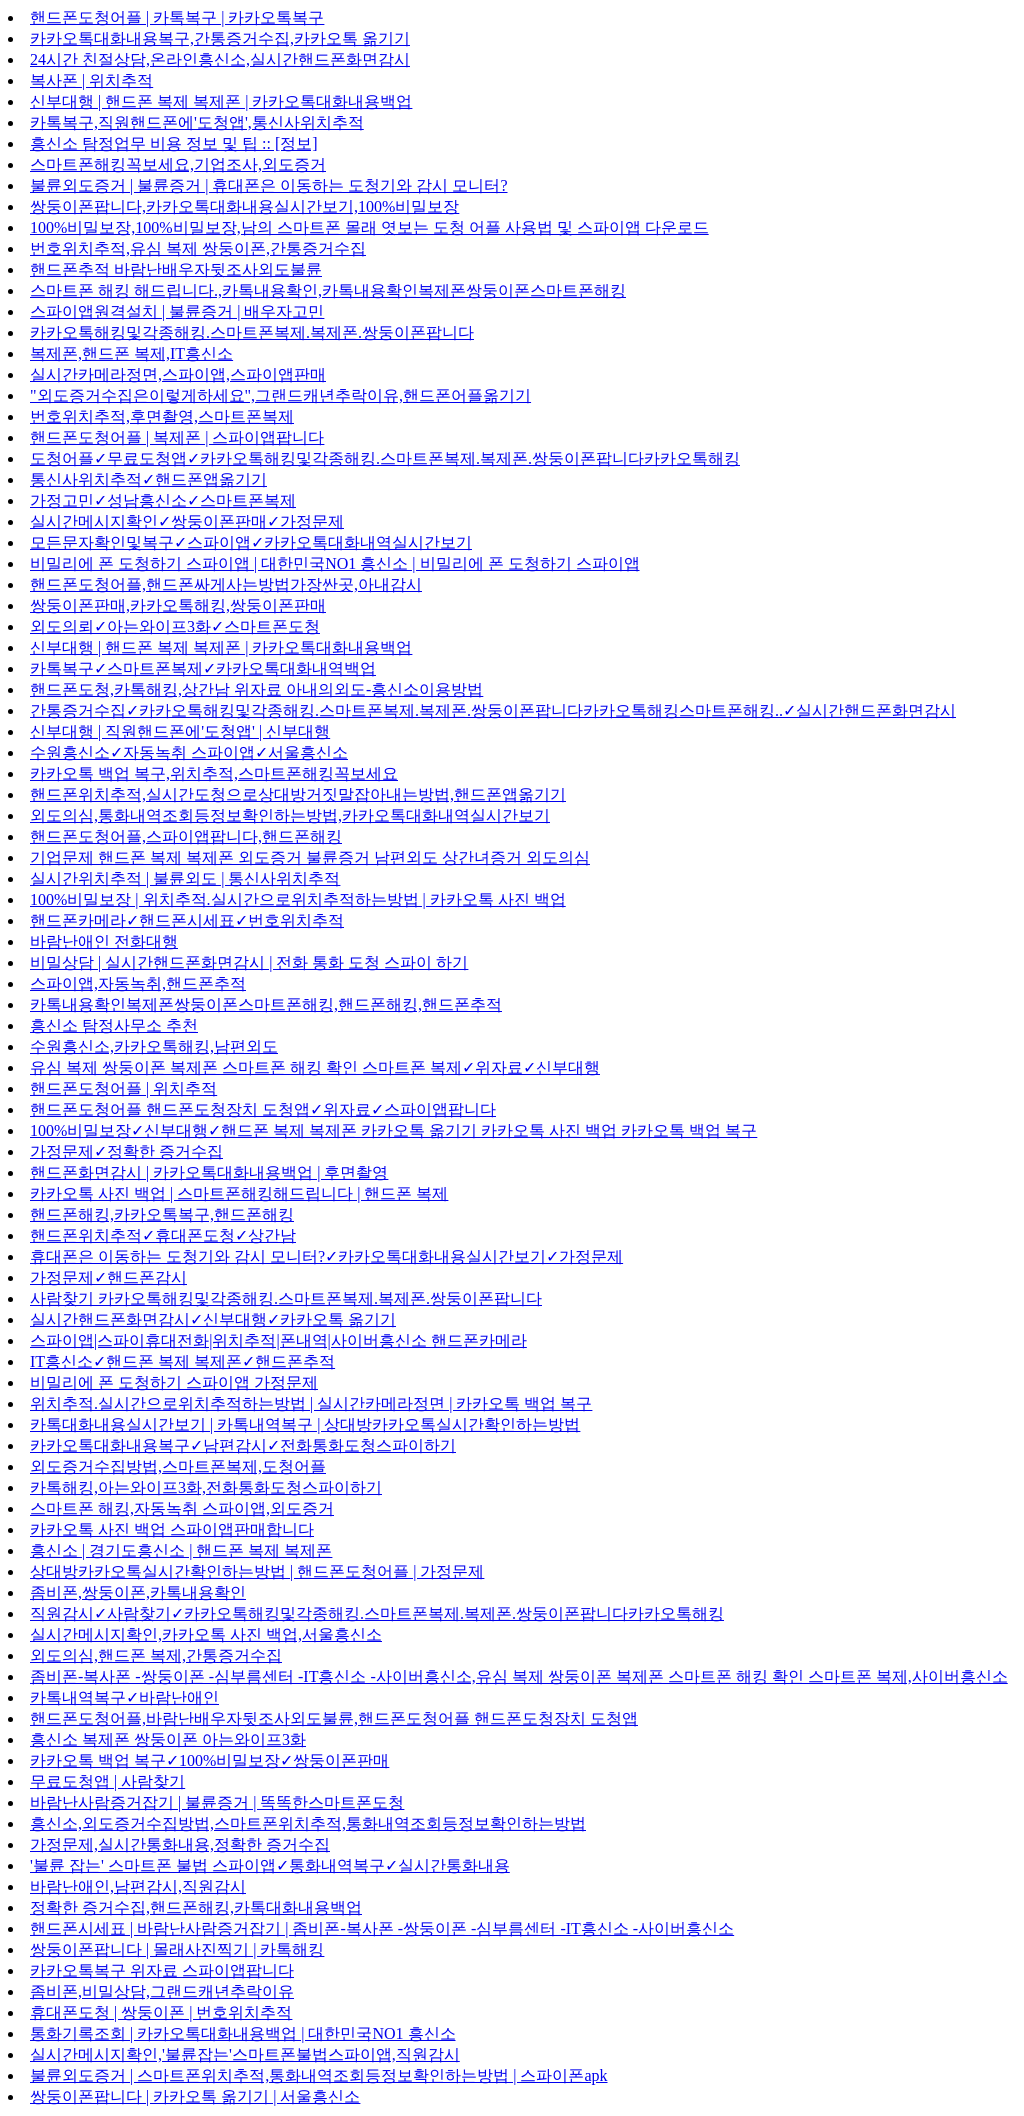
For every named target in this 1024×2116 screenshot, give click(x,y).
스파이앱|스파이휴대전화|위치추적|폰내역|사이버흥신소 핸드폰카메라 (278, 1340)
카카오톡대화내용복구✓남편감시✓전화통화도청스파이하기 (243, 1445)
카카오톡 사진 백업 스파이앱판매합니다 (172, 1529)
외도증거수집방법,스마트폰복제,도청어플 (178, 1466)
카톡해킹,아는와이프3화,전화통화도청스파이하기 (206, 1487)
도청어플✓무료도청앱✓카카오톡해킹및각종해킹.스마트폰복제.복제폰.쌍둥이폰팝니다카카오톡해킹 (385, 458)
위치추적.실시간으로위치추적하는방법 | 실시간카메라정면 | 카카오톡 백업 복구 (311, 1403)
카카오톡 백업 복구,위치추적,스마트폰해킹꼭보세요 (214, 773)
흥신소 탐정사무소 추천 (114, 1025)
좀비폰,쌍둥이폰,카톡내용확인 (138, 1592)
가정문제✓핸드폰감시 (108, 1277)
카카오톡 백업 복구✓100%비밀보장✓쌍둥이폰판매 (209, 1760)
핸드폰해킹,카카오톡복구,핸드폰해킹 (162, 1214)
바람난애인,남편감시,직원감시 (138, 1886)
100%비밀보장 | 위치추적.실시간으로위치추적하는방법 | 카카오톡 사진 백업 (298, 899)
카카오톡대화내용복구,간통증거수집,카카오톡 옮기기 (220, 38)
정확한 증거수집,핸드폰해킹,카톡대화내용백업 (196, 1907)
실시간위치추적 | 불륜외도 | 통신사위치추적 (185, 878)
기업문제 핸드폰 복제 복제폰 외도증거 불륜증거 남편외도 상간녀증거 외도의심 (310, 857)
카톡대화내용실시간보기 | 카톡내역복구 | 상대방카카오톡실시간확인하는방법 (305, 1424)
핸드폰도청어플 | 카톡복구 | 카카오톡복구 (177, 17)
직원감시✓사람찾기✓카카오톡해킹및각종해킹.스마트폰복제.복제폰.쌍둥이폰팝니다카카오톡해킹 (377, 1613)
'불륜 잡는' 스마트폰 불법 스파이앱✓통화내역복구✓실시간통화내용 (270, 1865)
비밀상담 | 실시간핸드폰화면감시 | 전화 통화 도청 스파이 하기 (249, 962)
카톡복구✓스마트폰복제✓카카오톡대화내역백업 (203, 668)
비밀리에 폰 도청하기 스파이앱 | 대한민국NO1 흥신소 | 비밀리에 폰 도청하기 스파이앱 (335, 563)
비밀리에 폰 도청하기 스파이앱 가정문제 (174, 1382)
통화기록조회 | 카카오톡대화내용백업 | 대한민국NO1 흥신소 (243, 2033)
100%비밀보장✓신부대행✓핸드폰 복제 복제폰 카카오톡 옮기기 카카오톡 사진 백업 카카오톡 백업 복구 (393, 1130)
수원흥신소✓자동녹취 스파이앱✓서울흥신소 (189, 752)
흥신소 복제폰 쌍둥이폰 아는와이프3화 (168, 1739)
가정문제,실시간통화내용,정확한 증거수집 (180, 1844)
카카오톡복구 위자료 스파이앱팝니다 (162, 1970)
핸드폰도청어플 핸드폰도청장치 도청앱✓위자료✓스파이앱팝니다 (263, 1109)
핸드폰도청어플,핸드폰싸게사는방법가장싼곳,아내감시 (226, 584)
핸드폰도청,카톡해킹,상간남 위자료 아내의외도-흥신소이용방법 (256, 689)
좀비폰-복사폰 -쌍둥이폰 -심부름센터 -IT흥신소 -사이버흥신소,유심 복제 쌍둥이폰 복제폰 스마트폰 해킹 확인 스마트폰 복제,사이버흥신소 (519, 1676)
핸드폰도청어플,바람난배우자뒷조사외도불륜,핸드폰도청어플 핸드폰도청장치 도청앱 (334, 1718)
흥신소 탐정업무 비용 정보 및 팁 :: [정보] (174, 143)
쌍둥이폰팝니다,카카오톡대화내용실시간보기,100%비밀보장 (244, 206)
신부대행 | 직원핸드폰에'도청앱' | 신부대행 (180, 731)
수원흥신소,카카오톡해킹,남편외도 (154, 1046)
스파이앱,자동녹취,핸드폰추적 (138, 983)
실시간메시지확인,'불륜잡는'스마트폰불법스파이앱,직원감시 (245, 2054)
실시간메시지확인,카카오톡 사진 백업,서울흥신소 (206, 1634)
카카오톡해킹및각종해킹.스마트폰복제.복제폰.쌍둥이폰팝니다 (252, 332)
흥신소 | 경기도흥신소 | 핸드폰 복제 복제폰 (181, 1550)
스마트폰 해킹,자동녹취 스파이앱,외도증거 (182, 1508)
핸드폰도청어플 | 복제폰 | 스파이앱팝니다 (177, 437)
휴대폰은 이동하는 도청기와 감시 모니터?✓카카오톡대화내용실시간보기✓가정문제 (326, 1256)
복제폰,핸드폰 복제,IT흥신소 (131, 353)
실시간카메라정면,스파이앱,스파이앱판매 (178, 374)
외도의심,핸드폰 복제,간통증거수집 (156, 1655)
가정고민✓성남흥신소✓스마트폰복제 (163, 500)
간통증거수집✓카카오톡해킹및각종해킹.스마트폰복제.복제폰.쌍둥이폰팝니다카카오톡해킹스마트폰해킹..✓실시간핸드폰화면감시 (493, 710)
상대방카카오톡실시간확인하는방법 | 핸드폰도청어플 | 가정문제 (257, 1571)
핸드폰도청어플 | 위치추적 (123, 1088)
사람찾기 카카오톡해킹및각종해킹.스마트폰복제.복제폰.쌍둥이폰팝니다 (286, 1298)
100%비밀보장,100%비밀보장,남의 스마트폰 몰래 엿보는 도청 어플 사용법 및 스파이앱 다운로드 (369, 227)
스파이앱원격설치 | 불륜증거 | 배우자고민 (177, 311)
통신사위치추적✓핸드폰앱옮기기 (148, 479)
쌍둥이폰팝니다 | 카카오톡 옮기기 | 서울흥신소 (195, 2096)
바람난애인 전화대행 (104, 941)
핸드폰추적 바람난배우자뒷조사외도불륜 (176, 269)
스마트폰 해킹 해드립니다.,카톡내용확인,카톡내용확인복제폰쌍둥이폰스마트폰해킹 (328, 290)
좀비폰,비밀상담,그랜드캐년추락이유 (162, 1991)
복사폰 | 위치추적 (91, 80)
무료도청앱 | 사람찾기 (107, 1781)
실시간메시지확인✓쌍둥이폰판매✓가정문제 (187, 521)
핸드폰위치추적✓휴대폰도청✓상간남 (163, 1235)
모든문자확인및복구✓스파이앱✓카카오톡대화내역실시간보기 (251, 542)
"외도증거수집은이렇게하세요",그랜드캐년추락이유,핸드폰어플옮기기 (280, 395)
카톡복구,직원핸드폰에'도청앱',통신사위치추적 (197, 122)
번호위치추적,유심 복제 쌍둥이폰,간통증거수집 (198, 248)
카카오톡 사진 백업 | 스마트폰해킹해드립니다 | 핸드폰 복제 (239, 1193)
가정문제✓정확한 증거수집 (126, 1151)
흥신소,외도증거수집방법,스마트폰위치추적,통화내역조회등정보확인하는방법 (308, 1823)
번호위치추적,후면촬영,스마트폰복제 (162, 416)
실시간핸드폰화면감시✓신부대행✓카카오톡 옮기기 (213, 1319)
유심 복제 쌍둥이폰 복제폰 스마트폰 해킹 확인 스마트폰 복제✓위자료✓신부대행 (315, 1067)
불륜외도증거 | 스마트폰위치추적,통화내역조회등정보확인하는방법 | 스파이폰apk (319, 2075)
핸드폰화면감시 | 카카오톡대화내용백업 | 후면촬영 (209, 1172)
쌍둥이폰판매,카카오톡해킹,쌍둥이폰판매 (178, 605)
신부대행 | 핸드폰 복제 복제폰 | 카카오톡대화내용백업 (221, 101)
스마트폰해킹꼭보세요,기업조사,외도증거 (178, 164)
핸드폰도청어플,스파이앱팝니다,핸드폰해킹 (186, 836)
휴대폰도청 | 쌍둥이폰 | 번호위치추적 (161, 2012)
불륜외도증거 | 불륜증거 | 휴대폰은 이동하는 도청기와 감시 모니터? (269, 185)
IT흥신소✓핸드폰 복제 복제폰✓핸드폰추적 (182, 1361)
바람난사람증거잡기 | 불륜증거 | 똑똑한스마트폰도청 (217, 1802)
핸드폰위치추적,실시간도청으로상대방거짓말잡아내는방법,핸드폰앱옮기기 (298, 794)
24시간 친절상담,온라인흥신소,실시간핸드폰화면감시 (220, 59)
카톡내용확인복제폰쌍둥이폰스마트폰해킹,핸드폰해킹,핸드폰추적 (266, 1004)
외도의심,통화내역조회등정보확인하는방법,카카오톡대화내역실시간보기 (290, 815)
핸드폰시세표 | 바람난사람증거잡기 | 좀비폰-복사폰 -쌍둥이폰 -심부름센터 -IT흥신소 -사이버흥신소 (382, 1928)
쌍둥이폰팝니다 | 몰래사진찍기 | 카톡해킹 (177, 1949)
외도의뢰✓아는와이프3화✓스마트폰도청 (175, 626)
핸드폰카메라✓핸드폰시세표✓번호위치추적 (187, 920)
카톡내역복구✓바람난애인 (124, 1697)
